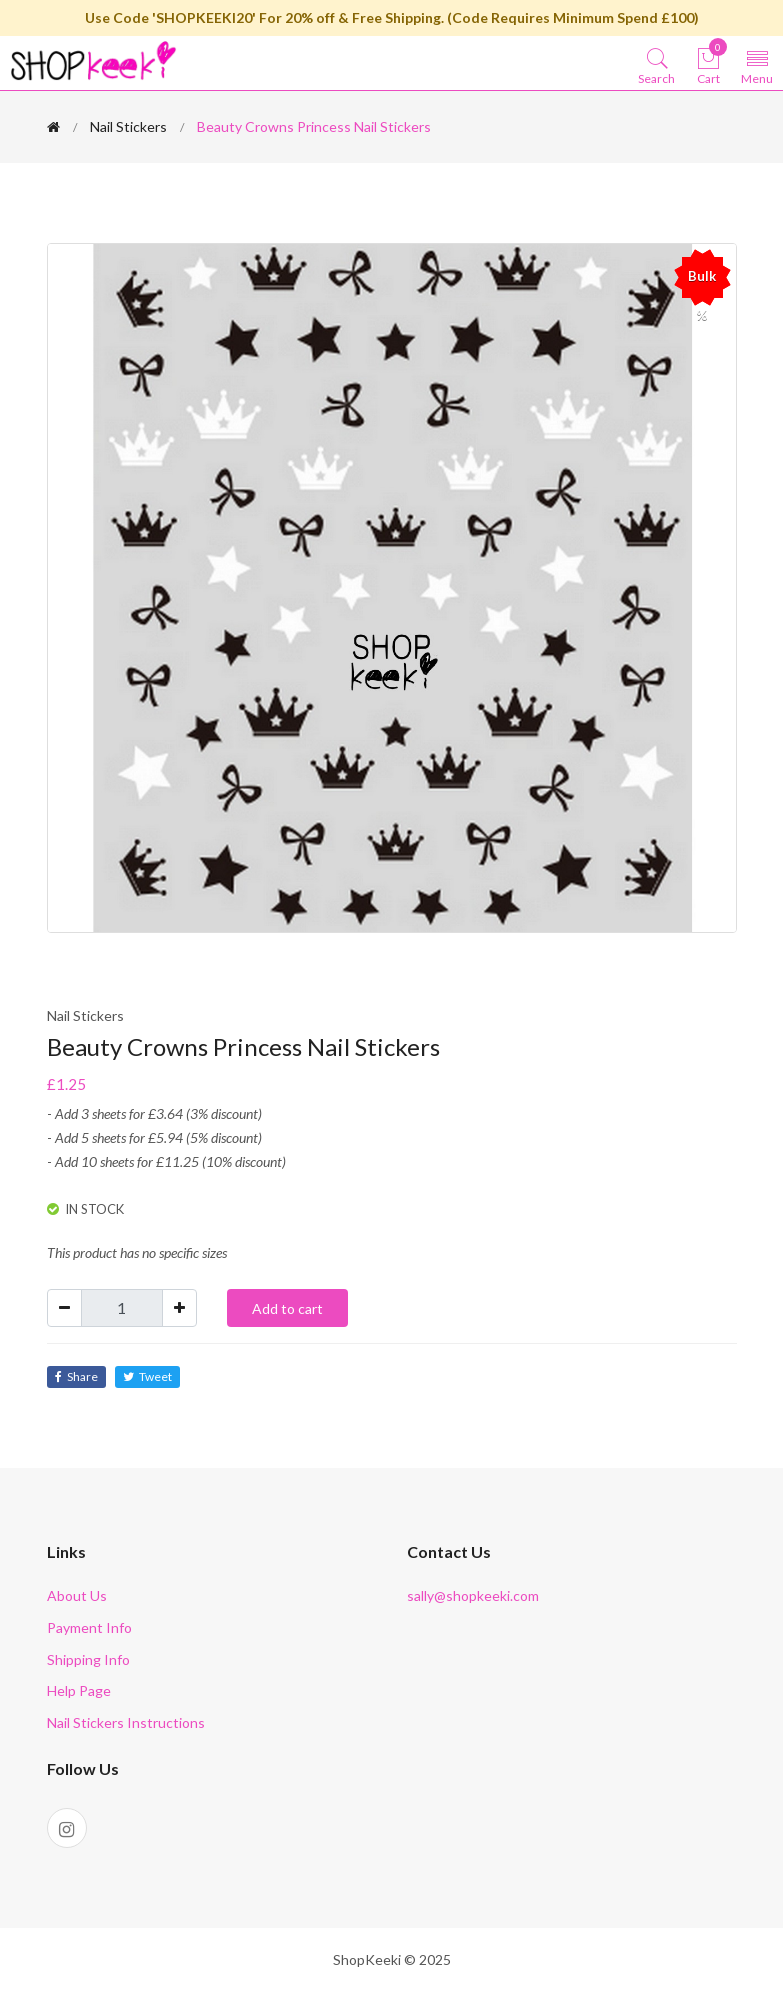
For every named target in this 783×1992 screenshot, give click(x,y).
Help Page (79, 1690)
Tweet (147, 1376)
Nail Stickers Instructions (126, 1722)
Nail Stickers (128, 126)
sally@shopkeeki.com (473, 1595)
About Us (77, 1595)
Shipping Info (88, 1659)
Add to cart (287, 1308)
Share (76, 1376)
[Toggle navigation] (757, 65)
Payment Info (89, 1627)
